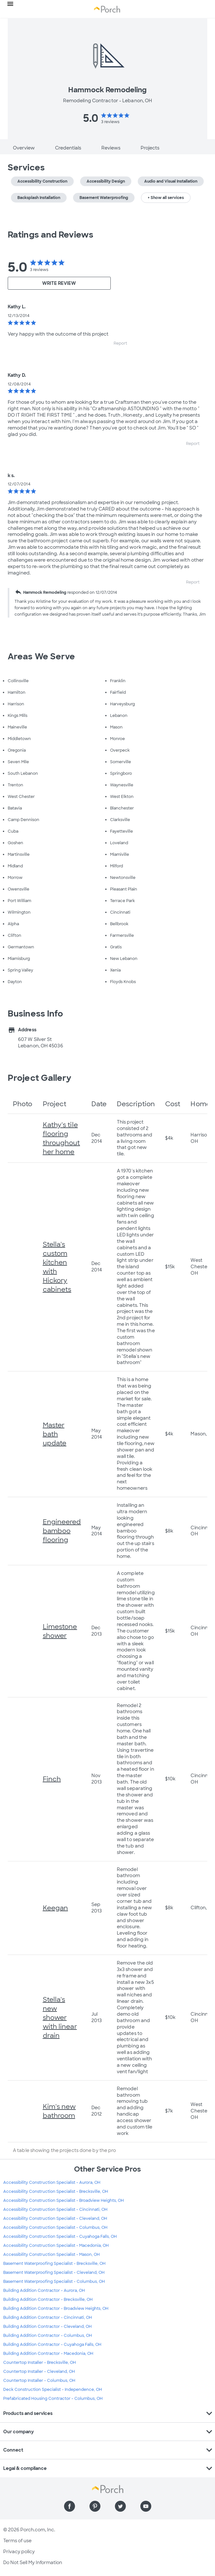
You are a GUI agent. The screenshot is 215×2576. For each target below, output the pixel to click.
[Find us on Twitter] (120, 2506)
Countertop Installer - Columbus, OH (39, 2380)
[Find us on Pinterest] (94, 2506)
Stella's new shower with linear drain (60, 2017)
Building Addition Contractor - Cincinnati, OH (47, 2317)
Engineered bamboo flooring (62, 1531)
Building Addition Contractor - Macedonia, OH (48, 2353)
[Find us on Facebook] (69, 2506)
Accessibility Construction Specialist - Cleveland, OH (55, 2218)
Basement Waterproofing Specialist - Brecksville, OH (54, 2263)
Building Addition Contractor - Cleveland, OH (47, 2326)
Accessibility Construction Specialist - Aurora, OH (51, 2182)
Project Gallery (39, 1077)
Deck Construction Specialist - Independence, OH (52, 2389)
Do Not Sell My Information (32, 2562)
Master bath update (55, 1434)
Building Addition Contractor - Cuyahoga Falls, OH (52, 2344)
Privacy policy (19, 2551)
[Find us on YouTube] (145, 2506)
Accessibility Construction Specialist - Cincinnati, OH (55, 2209)
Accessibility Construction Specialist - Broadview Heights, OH (63, 2200)
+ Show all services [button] (166, 197)
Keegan (55, 1908)
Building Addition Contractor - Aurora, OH (44, 2290)
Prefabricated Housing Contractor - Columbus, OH (53, 2398)
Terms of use (17, 2541)
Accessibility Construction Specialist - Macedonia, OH (56, 2245)
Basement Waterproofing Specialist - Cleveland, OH (54, 2272)
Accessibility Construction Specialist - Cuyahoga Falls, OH (60, 2236)
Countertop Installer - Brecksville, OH (39, 2362)
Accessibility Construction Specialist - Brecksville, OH (55, 2191)
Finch (52, 1779)
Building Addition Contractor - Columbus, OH (47, 2335)
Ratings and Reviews (50, 234)
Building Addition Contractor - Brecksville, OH (48, 2299)
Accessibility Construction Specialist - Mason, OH (51, 2254)
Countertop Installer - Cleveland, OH (39, 2371)
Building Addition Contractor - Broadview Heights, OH (55, 2308)
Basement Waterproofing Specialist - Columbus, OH (54, 2281)
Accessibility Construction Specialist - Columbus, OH (55, 2227)
